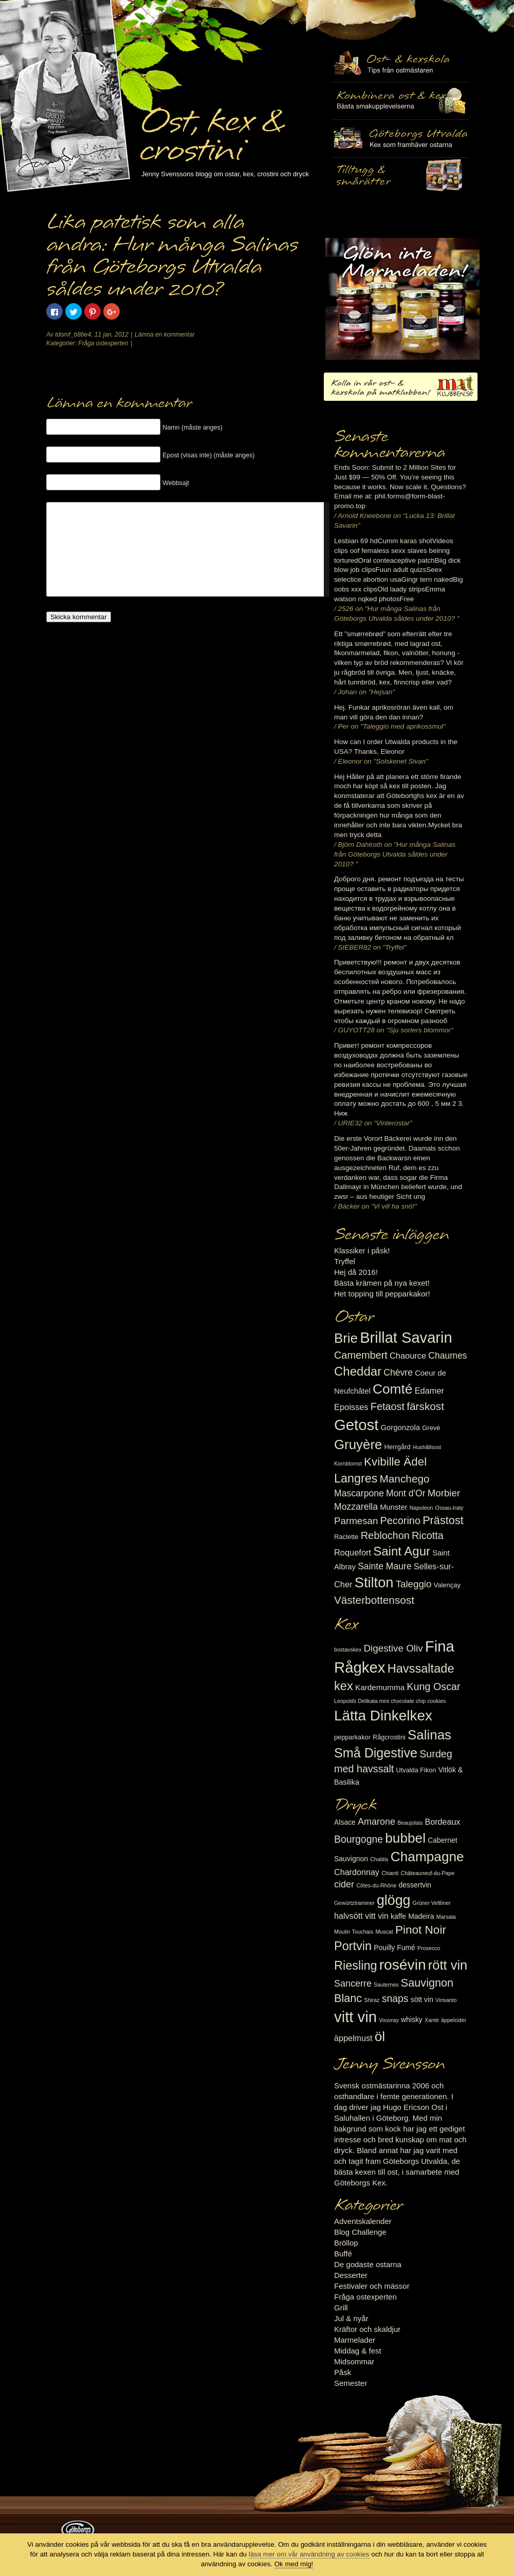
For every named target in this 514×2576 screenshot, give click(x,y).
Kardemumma (380, 1687)
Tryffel (344, 1261)
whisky (412, 2019)
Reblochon (385, 1535)
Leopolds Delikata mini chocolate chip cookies (390, 1701)
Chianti (389, 1873)
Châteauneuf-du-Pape (427, 1873)
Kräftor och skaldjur (367, 2329)
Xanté (432, 2020)
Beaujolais (410, 1823)
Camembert (361, 1355)
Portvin (353, 1946)
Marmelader (354, 2340)
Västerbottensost (374, 1600)
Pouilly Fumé (394, 1947)
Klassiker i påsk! (362, 1250)
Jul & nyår (351, 2318)
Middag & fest (357, 2350)
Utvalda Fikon (416, 1770)
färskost (425, 1406)
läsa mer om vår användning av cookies (309, 2554)
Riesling (355, 1965)
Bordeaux (443, 1821)
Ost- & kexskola (400, 63)
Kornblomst (348, 1463)
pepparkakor (352, 1737)
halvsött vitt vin (361, 1915)
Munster (393, 1507)
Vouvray (389, 2020)
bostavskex (347, 1649)
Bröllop (346, 2242)
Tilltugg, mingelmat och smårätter (400, 101)
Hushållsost (427, 1447)
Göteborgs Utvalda (400, 138)
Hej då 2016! (356, 1272)
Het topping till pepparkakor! (382, 1293)
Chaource (408, 1355)
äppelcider (453, 2020)
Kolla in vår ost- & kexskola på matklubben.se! (401, 387)
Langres (355, 1478)
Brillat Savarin (406, 1337)
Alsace (345, 1822)
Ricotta (428, 1535)
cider (344, 1884)
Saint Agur (401, 1551)
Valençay (447, 1585)
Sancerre (353, 1983)
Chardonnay (356, 1872)
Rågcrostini (389, 1737)
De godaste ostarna (367, 2264)
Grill (341, 2307)
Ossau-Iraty (449, 1508)
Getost (356, 1424)
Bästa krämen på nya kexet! (382, 1282)
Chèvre (398, 1372)
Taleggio (414, 1584)
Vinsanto (445, 2000)
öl (380, 2036)
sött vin (422, 1999)
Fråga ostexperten (103, 343)
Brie (346, 1338)
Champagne (427, 1856)
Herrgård (397, 1447)
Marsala (446, 1917)
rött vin (447, 1965)
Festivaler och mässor (372, 2286)
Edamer (429, 1390)
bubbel (405, 1838)
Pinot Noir (420, 1929)
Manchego (404, 1479)
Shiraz (371, 2000)
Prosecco (428, 1948)
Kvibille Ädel (395, 1461)
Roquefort (352, 1552)
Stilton (374, 1582)
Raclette (346, 1537)
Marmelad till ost (402, 299)
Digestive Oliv (393, 1648)
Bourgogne (358, 1839)
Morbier (444, 1493)
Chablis (379, 1859)
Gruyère (358, 1444)
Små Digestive (375, 1753)
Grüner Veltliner (432, 1903)
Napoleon (421, 1508)
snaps (395, 1998)
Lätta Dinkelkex (383, 1715)
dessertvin (415, 1885)
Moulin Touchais (353, 1932)
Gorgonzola (400, 1427)
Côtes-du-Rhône (376, 1885)
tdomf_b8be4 (73, 334)
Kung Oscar (433, 1686)
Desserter (351, 2275)
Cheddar (357, 1371)
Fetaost (388, 1406)
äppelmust (353, 2038)
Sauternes (386, 1984)
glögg (394, 1900)
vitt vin (355, 2016)
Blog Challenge (360, 2232)
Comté (393, 1389)
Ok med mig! (294, 2564)
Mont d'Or (406, 1493)
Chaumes (447, 1355)
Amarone (376, 1822)
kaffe (398, 1916)
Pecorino (400, 1520)
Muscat (384, 1932)
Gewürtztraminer (354, 1903)
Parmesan (356, 1520)
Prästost (443, 1520)
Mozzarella (356, 1507)
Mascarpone (359, 1493)
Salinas (429, 1735)
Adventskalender (363, 2221)
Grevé (431, 1428)
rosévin (402, 1964)
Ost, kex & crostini (211, 129)
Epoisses (351, 1407)
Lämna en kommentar (165, 334)
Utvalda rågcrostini (400, 176)
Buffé (343, 2253)
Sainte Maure (385, 1566)
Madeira (421, 1916)
